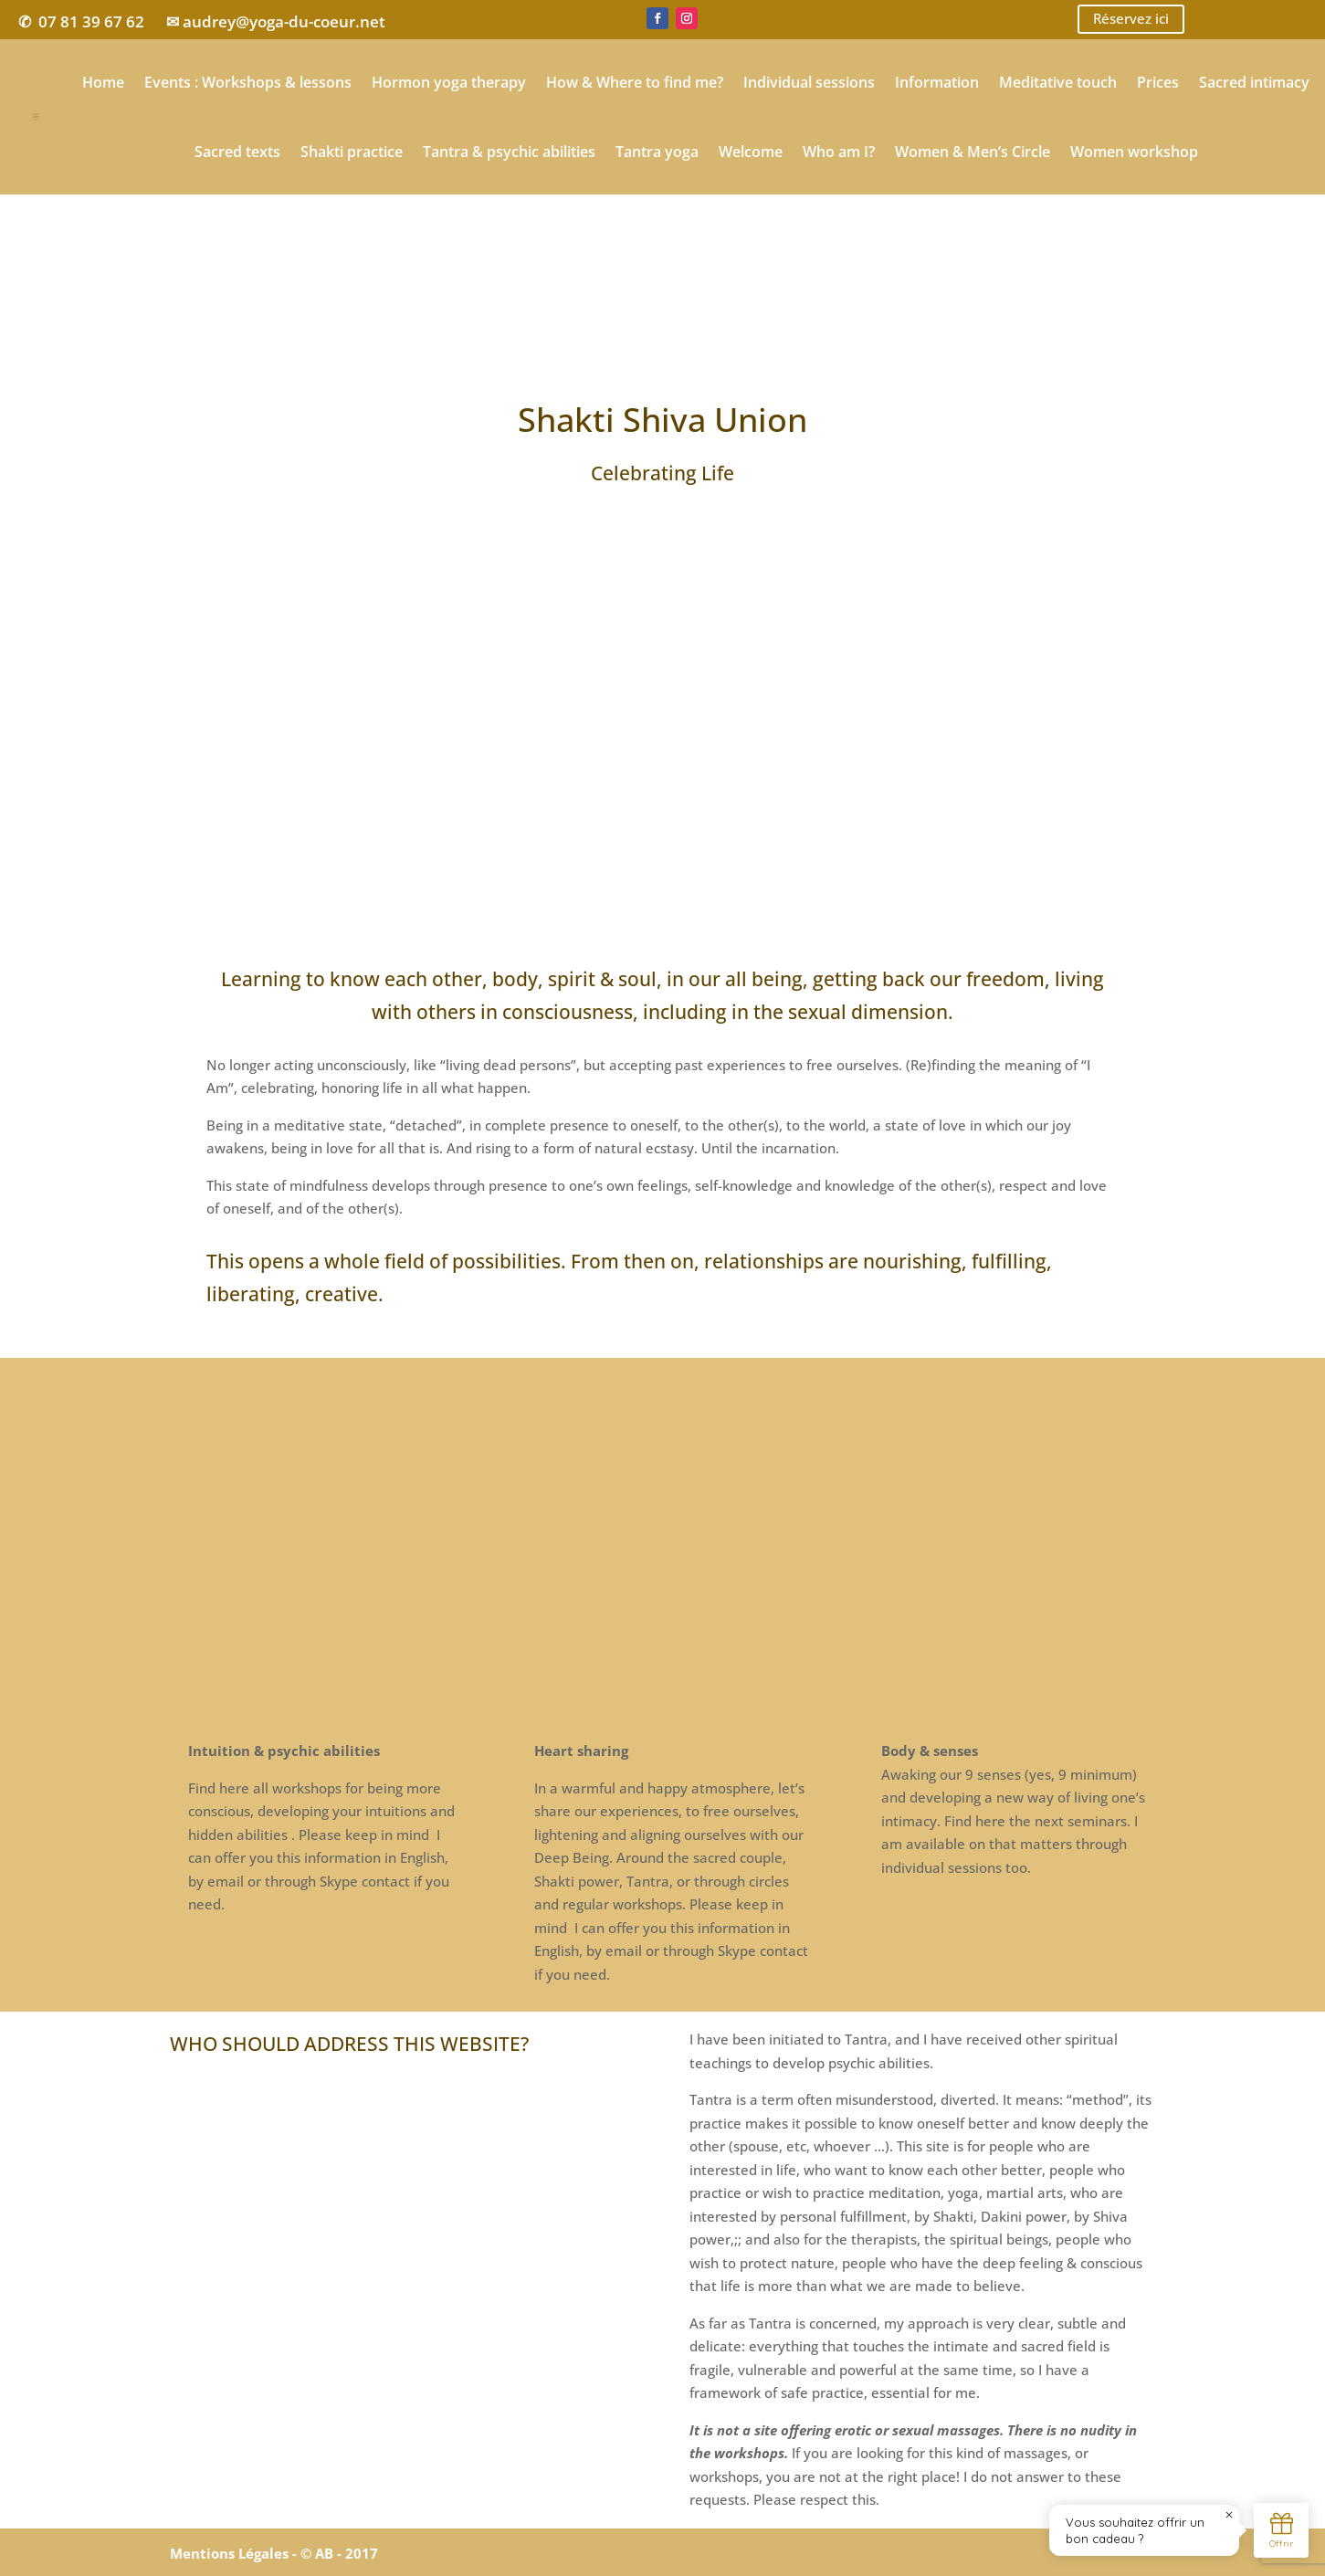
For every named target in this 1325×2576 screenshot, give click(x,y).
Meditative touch (1058, 82)
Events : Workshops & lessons (248, 82)
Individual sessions (809, 82)
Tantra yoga (657, 152)
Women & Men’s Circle (972, 152)
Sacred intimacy (1254, 82)
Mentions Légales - (235, 2553)
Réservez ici (1131, 19)
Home (103, 82)
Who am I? (839, 152)
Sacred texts (237, 152)
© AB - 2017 (339, 2553)
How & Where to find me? (634, 82)
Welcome (751, 152)
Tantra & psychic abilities (509, 152)
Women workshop (1134, 152)
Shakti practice (351, 152)
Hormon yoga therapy (449, 82)
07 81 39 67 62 (91, 21)
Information (937, 82)
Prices (1158, 82)
